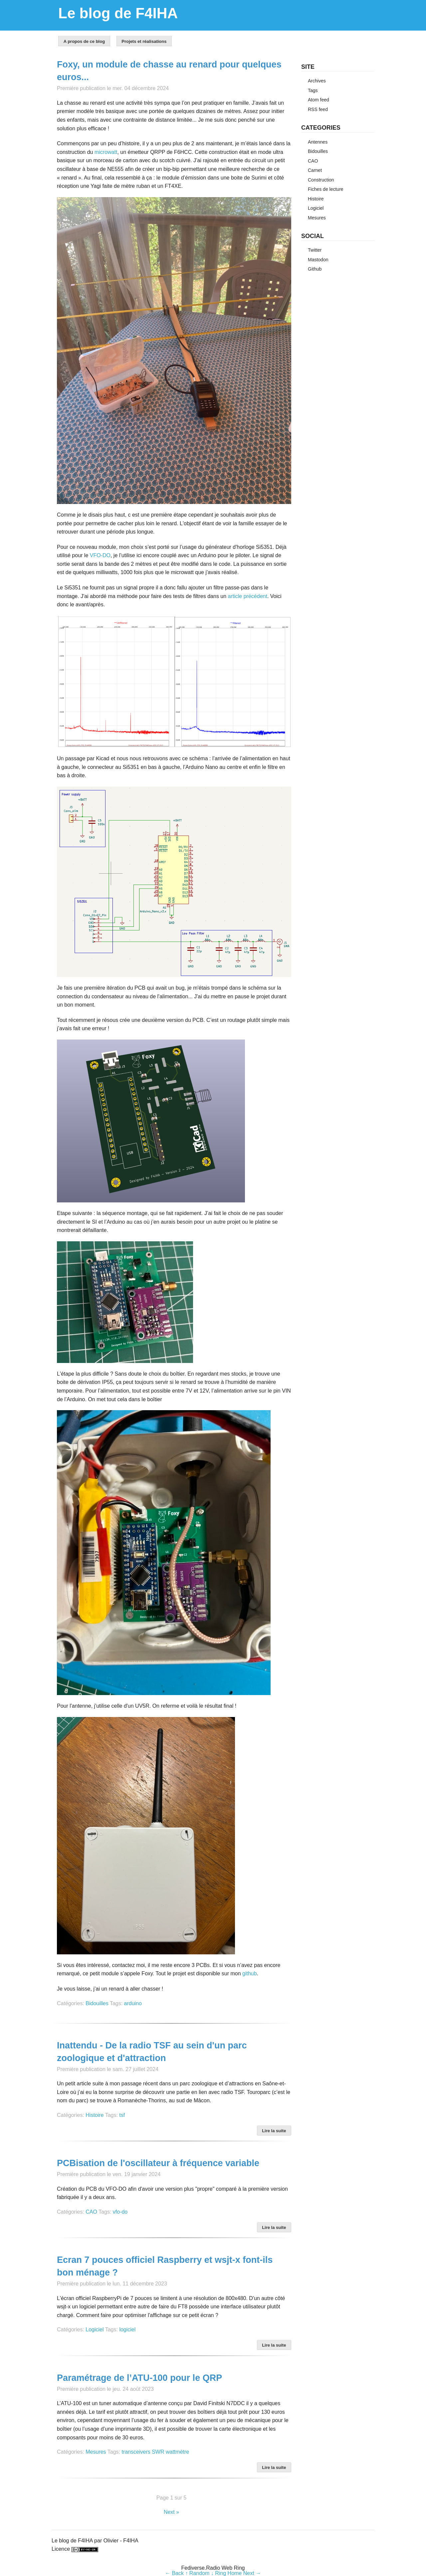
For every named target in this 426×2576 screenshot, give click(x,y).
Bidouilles (97, 2003)
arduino (133, 2003)
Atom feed (318, 99)
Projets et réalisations (143, 41)
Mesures (96, 2452)
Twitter (314, 250)
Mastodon (318, 259)
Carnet (315, 170)
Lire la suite (274, 2130)
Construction (321, 180)
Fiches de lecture (325, 189)
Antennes (317, 142)
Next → (252, 2573)
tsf (122, 2115)
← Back (174, 2573)
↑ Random (197, 2573)
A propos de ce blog (84, 41)
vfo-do (120, 2212)
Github (314, 269)
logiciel (127, 2329)
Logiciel (95, 2329)
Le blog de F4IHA (118, 13)
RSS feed (318, 109)
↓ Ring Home (226, 2573)
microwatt (106, 152)
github (249, 1973)
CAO (91, 2212)
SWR (159, 2452)
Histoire (95, 2115)
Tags (313, 90)
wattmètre (177, 2452)
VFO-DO (100, 555)
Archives (317, 80)
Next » (171, 2512)
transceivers (136, 2452)
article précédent (247, 596)
